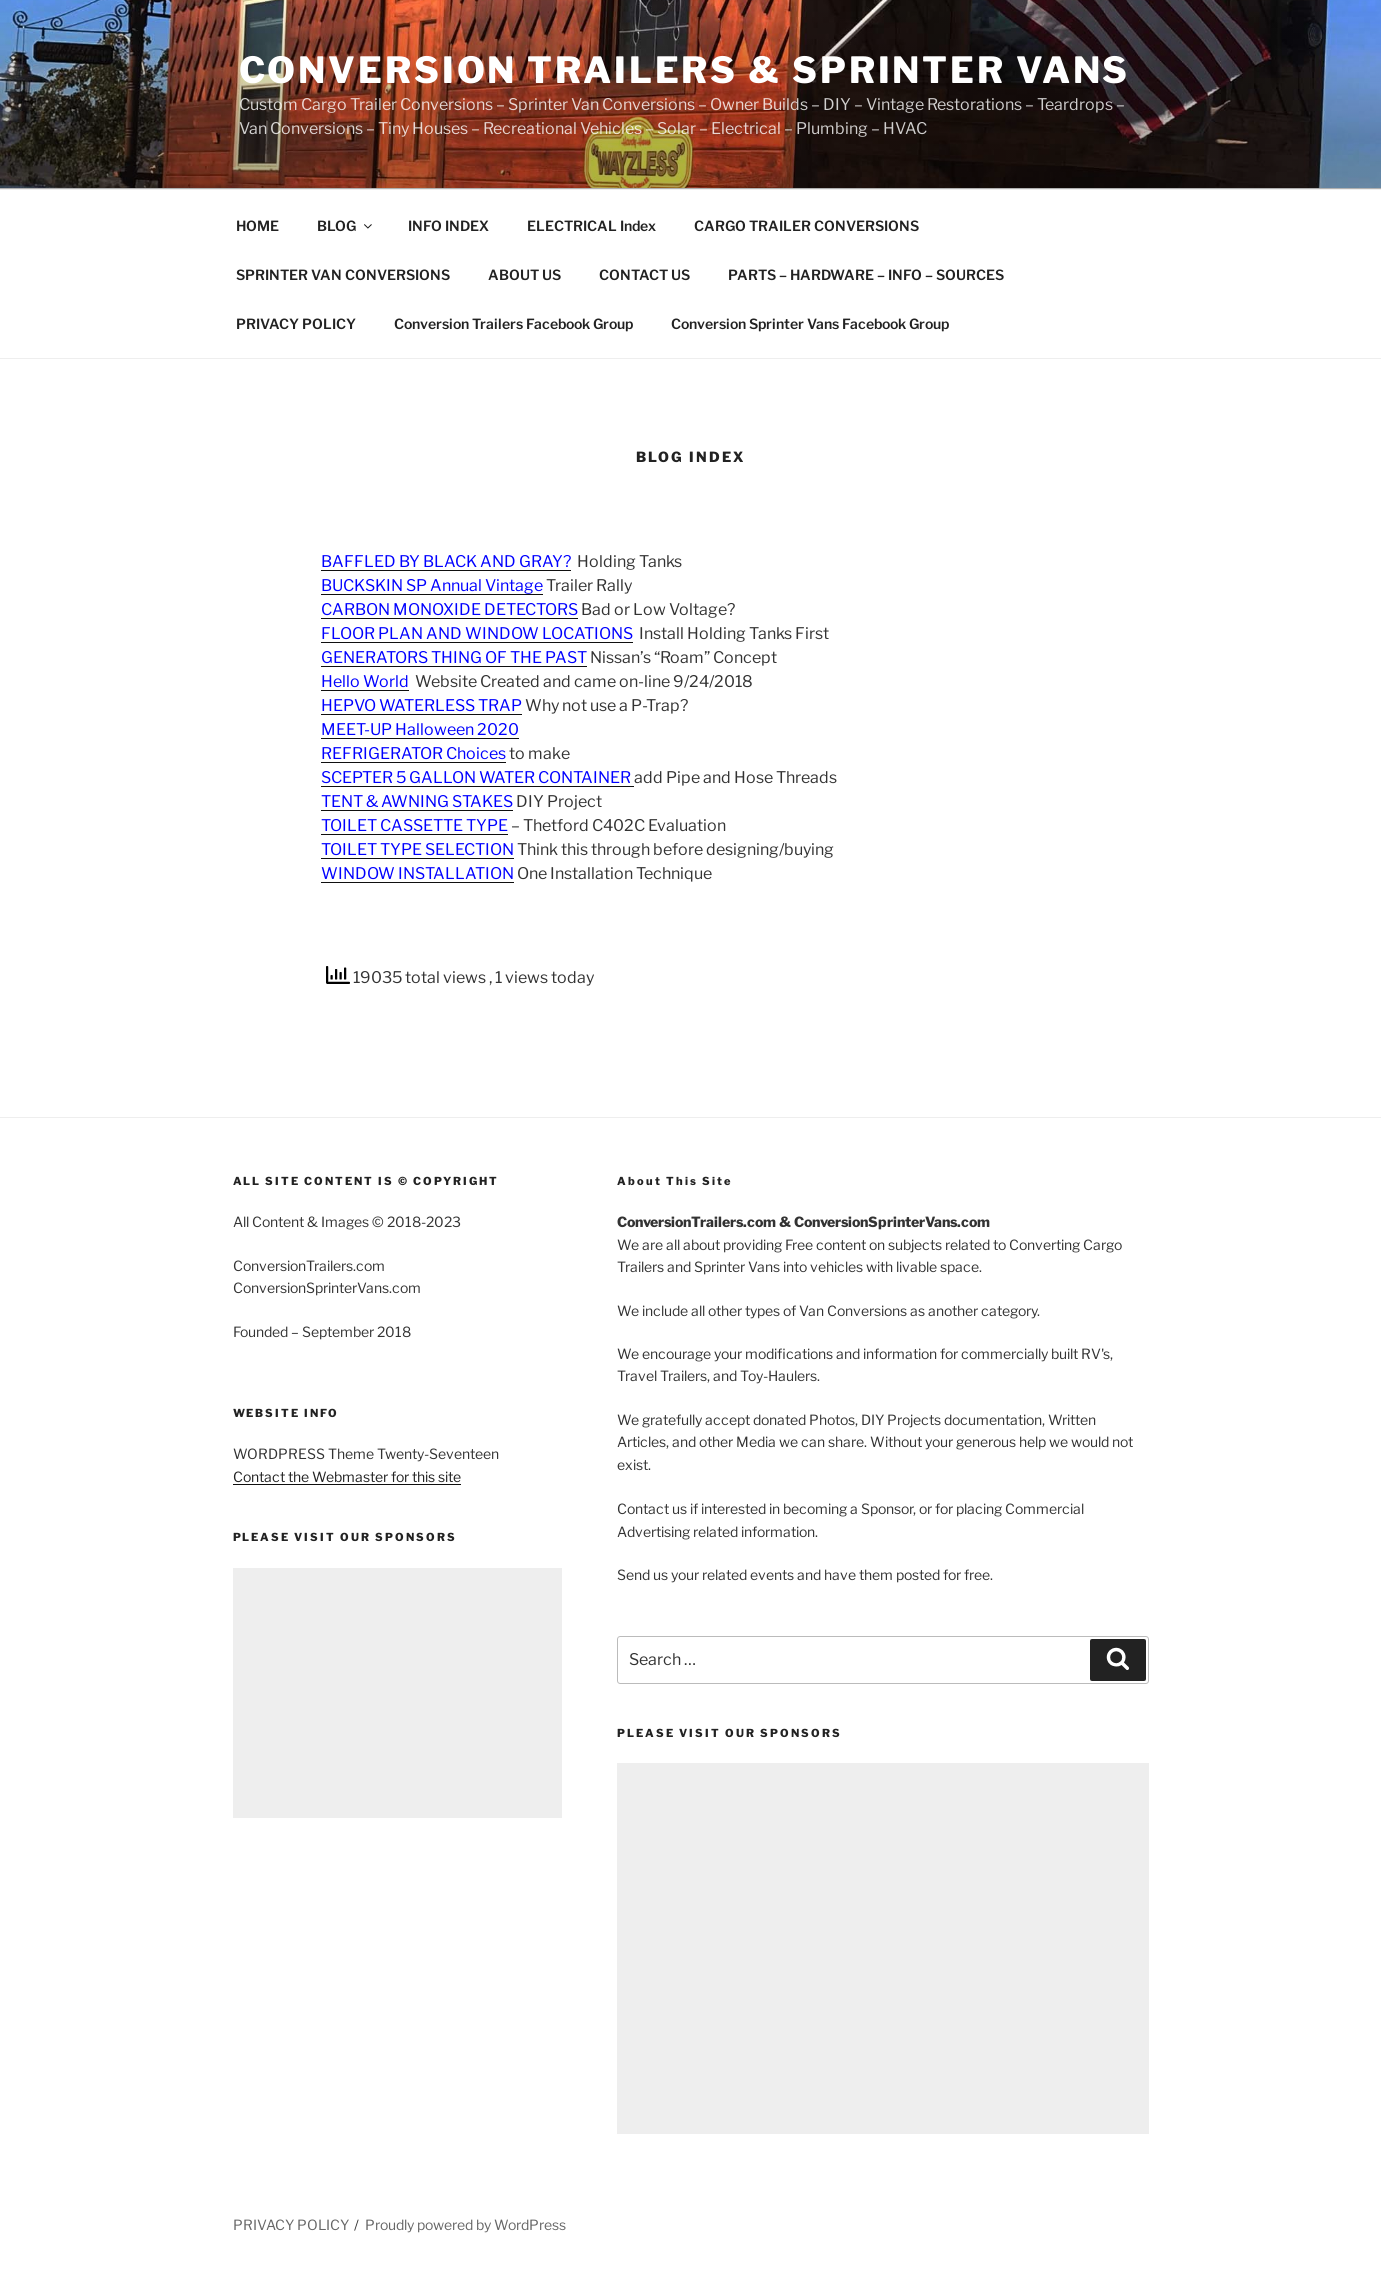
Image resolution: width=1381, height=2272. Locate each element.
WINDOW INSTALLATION (417, 873)
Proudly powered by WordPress (465, 2224)
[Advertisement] (398, 1693)
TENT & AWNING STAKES (417, 801)
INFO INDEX (448, 225)
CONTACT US (644, 274)
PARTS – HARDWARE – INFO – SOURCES (866, 274)
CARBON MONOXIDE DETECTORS (449, 609)
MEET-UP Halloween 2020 (420, 729)
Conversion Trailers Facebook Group (513, 323)
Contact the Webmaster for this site (347, 1476)
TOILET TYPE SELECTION (417, 849)
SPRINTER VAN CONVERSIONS (343, 274)
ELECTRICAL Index (591, 225)
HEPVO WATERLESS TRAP (421, 705)
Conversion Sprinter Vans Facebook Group (810, 323)
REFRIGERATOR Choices (413, 753)
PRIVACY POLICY (296, 323)
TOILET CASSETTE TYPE (414, 825)
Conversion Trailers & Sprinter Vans (685, 70)
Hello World (365, 681)
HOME (257, 225)
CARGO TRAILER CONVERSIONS (806, 225)
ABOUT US (524, 274)
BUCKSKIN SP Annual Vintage (432, 585)
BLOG (346, 225)
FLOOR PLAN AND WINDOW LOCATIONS (477, 633)
